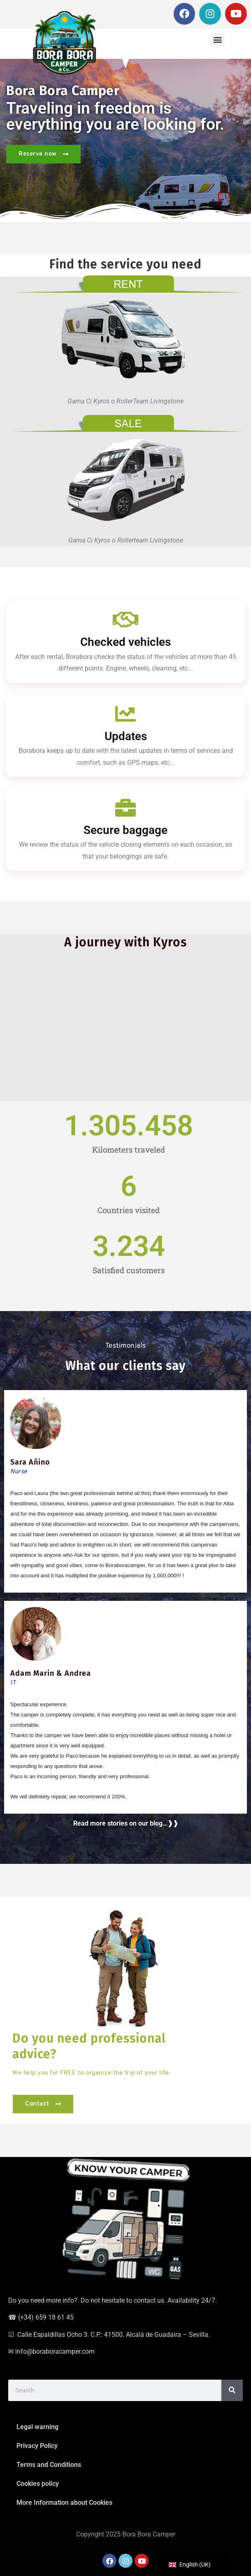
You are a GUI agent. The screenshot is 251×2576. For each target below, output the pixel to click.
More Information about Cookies (64, 2502)
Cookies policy (37, 2483)
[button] (217, 40)
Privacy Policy (37, 2446)
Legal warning (37, 2427)
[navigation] (194, 2564)
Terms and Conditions (48, 2465)
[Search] (232, 2390)
